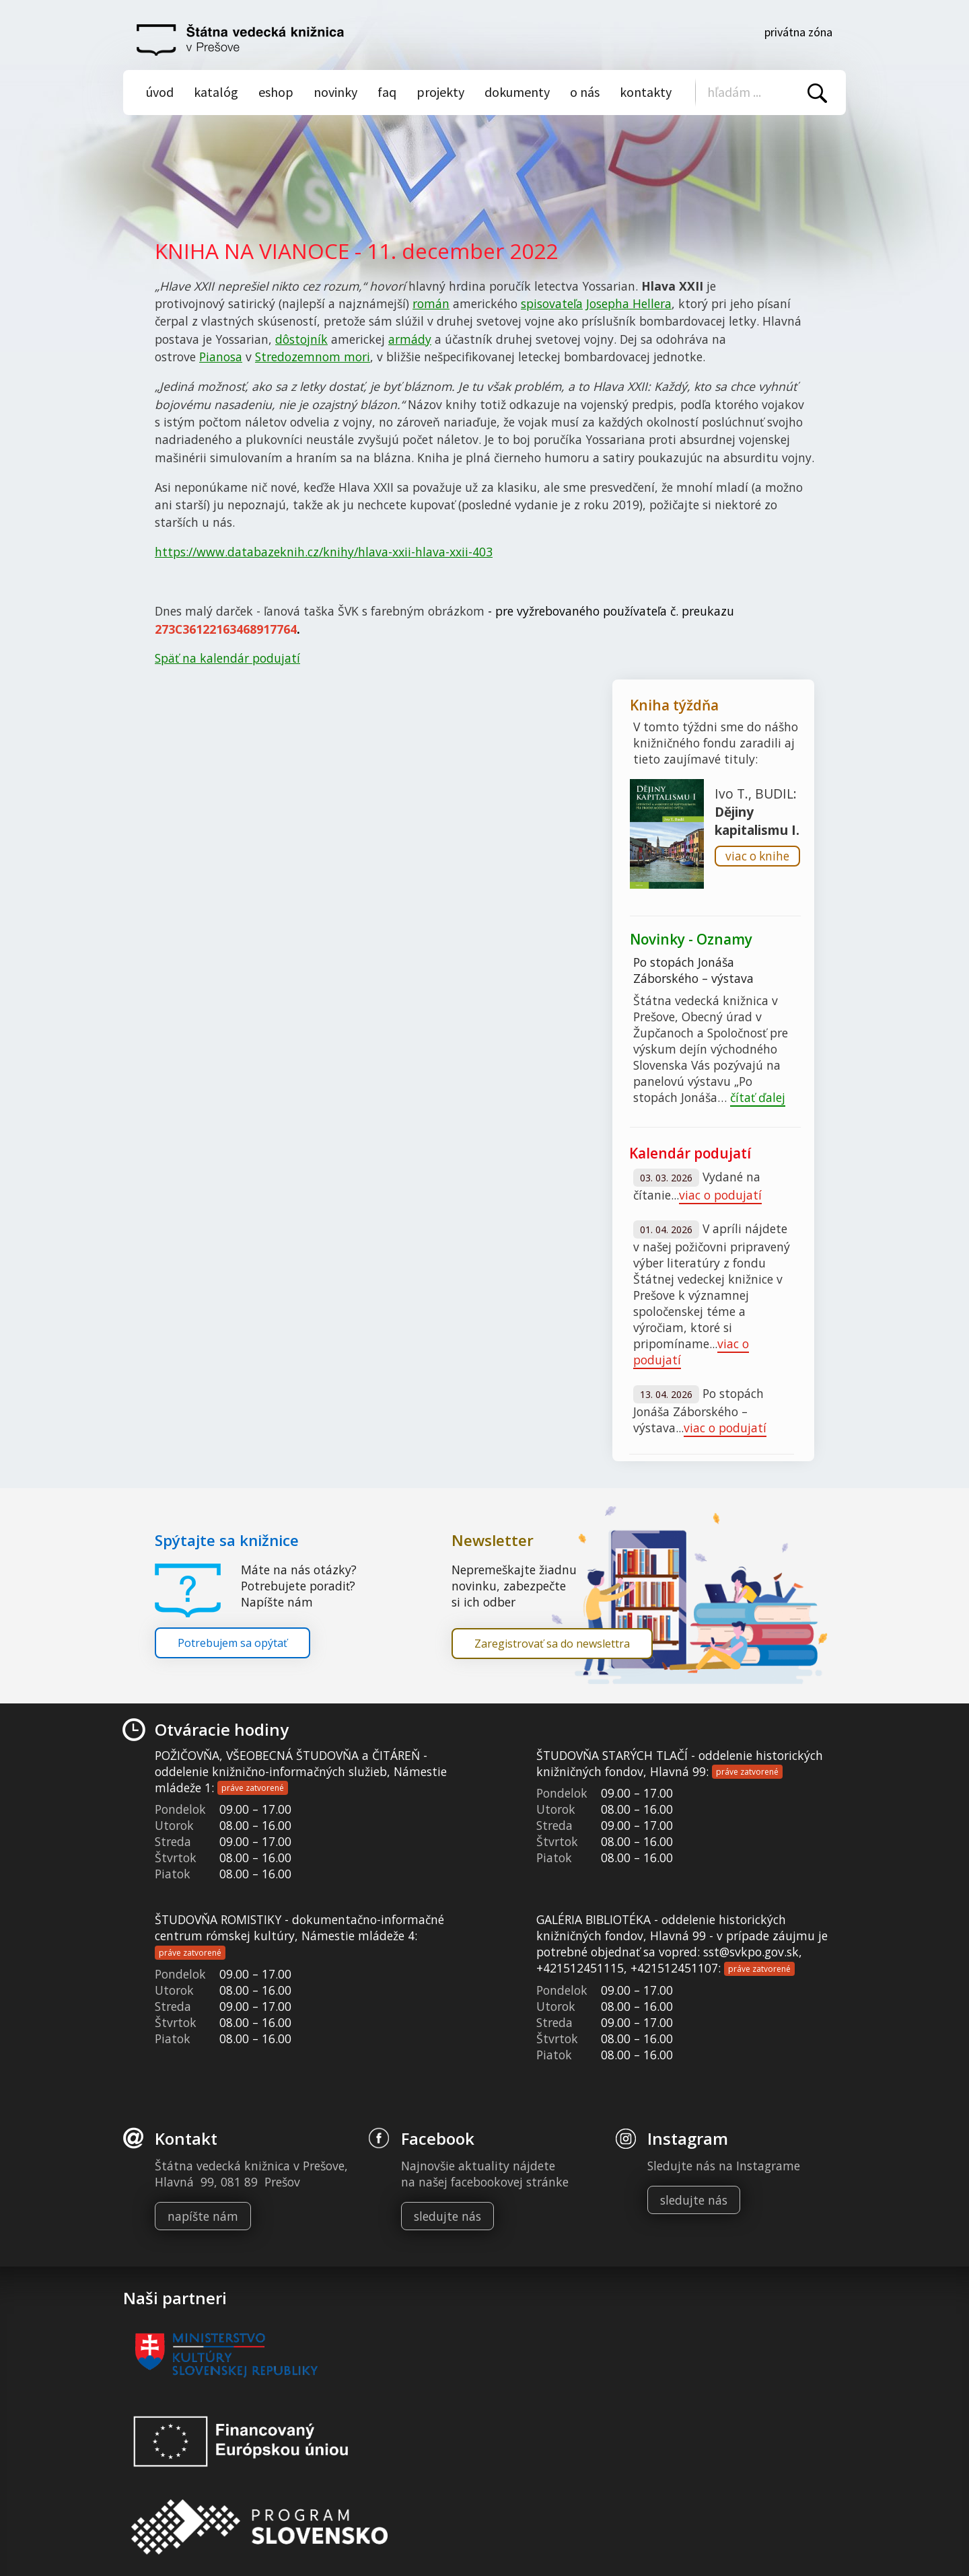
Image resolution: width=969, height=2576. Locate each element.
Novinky (335, 91)
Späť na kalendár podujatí (227, 658)
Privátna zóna (798, 32)
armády (409, 339)
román (431, 303)
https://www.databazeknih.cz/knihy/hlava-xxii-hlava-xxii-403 (324, 552)
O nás (585, 91)
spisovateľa (552, 303)
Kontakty (646, 91)
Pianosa (220, 356)
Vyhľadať (817, 93)
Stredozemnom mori (312, 356)
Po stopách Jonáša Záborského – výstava (693, 970)
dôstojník (301, 339)
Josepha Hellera (629, 303)
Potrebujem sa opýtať (232, 1642)
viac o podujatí (720, 1195)
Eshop (275, 91)
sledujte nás (447, 2216)
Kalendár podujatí (690, 1153)
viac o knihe (757, 856)
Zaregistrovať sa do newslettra (552, 1643)
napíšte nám (203, 2216)
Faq (387, 91)
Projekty (440, 91)
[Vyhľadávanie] (762, 91)
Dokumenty (517, 91)
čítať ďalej (757, 1097)
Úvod (160, 91)
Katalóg (216, 91)
